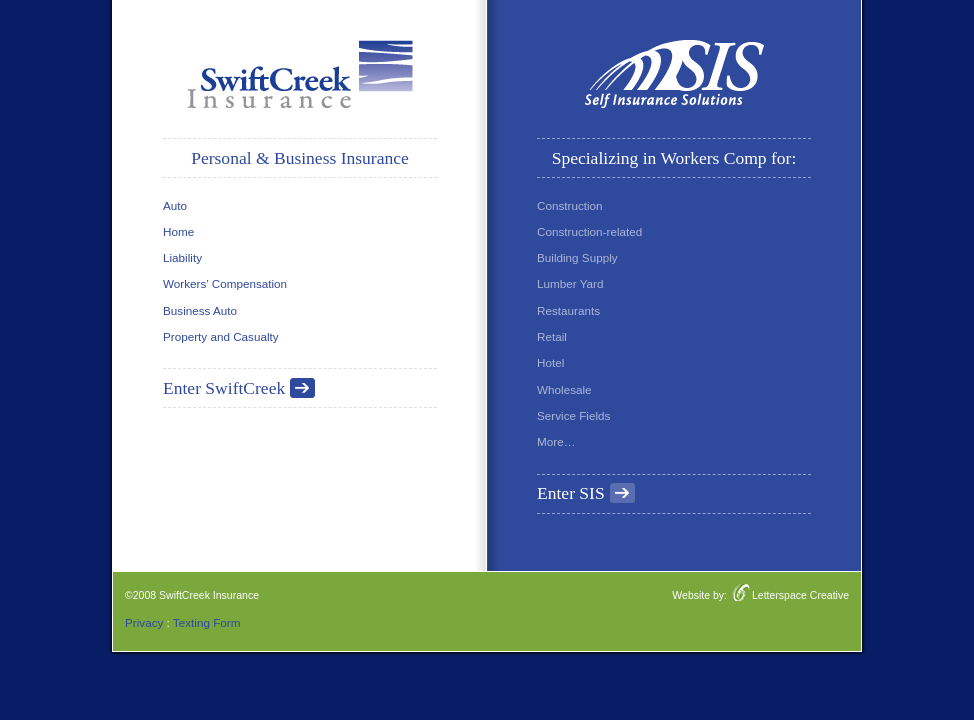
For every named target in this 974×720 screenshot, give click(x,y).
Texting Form (207, 622)
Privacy (144, 622)
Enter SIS (571, 493)
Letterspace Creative (800, 595)
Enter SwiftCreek (224, 388)
